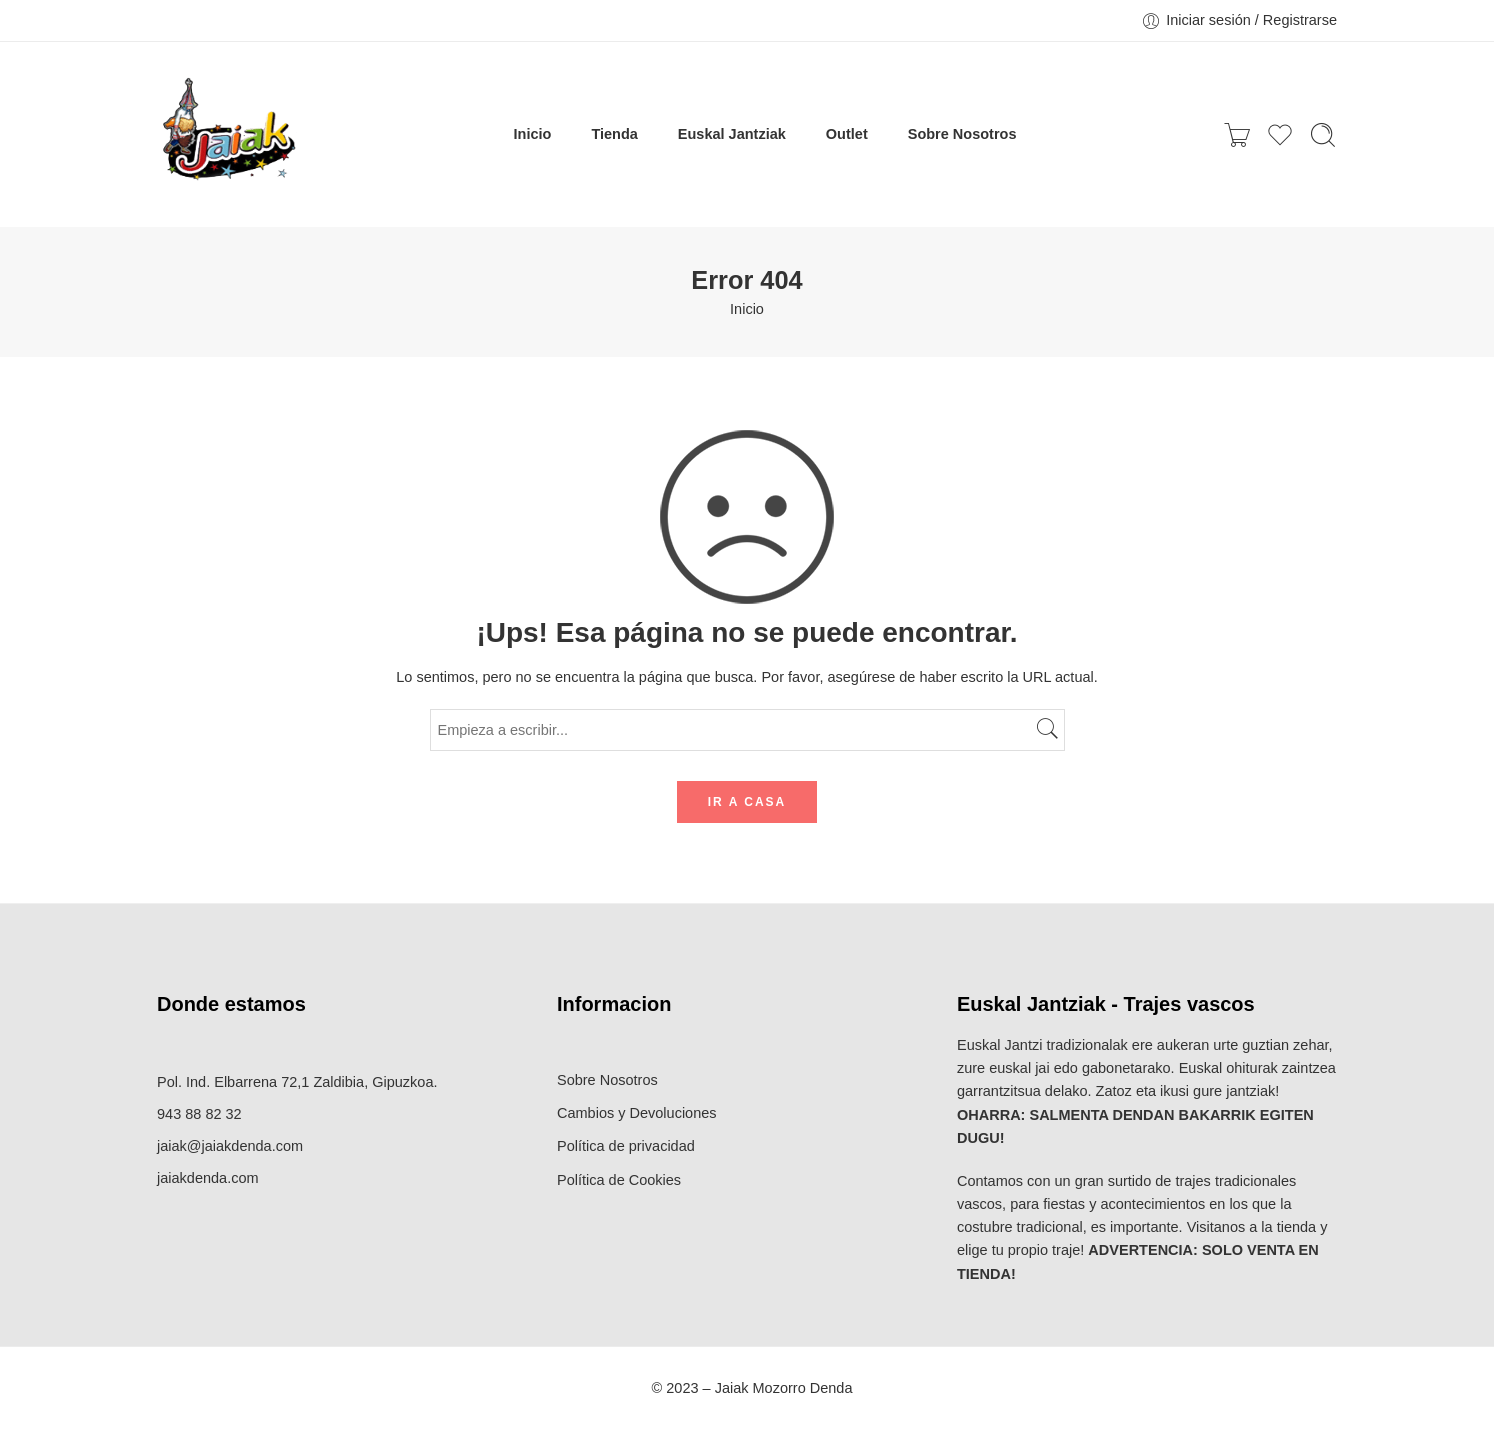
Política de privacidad (626, 1146)
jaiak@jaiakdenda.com (230, 1146)
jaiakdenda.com (208, 1178)
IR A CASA (747, 802)
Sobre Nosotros (962, 134)
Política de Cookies (619, 1180)
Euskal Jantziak (732, 134)
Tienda (614, 134)
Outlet (847, 134)
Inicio (533, 134)
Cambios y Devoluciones (637, 1113)
